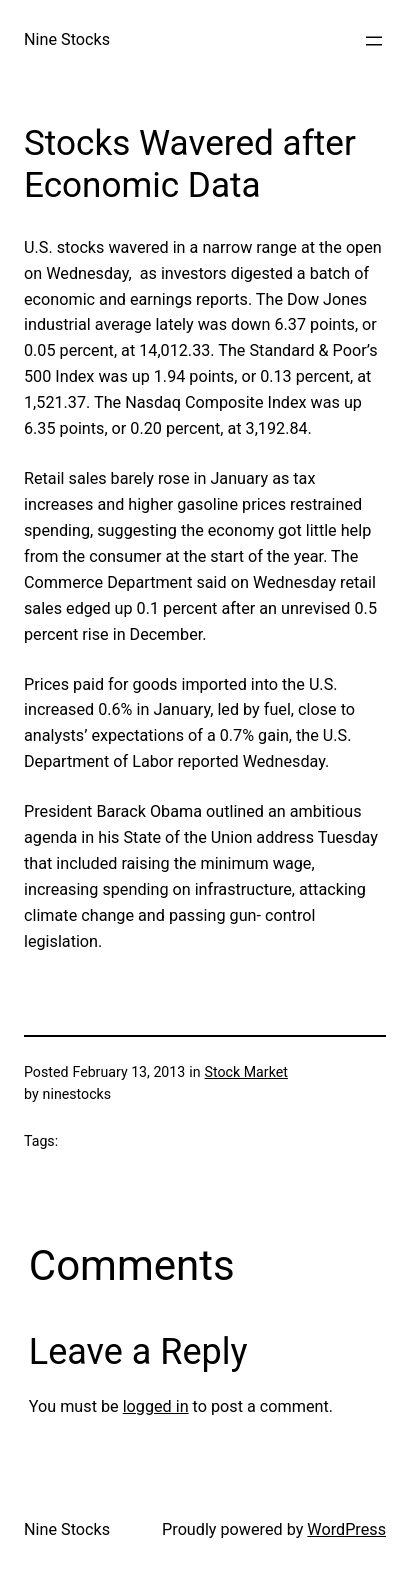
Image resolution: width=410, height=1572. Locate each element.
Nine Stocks (67, 39)
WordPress (346, 1529)
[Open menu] (374, 41)
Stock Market (246, 1072)
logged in (156, 1406)
